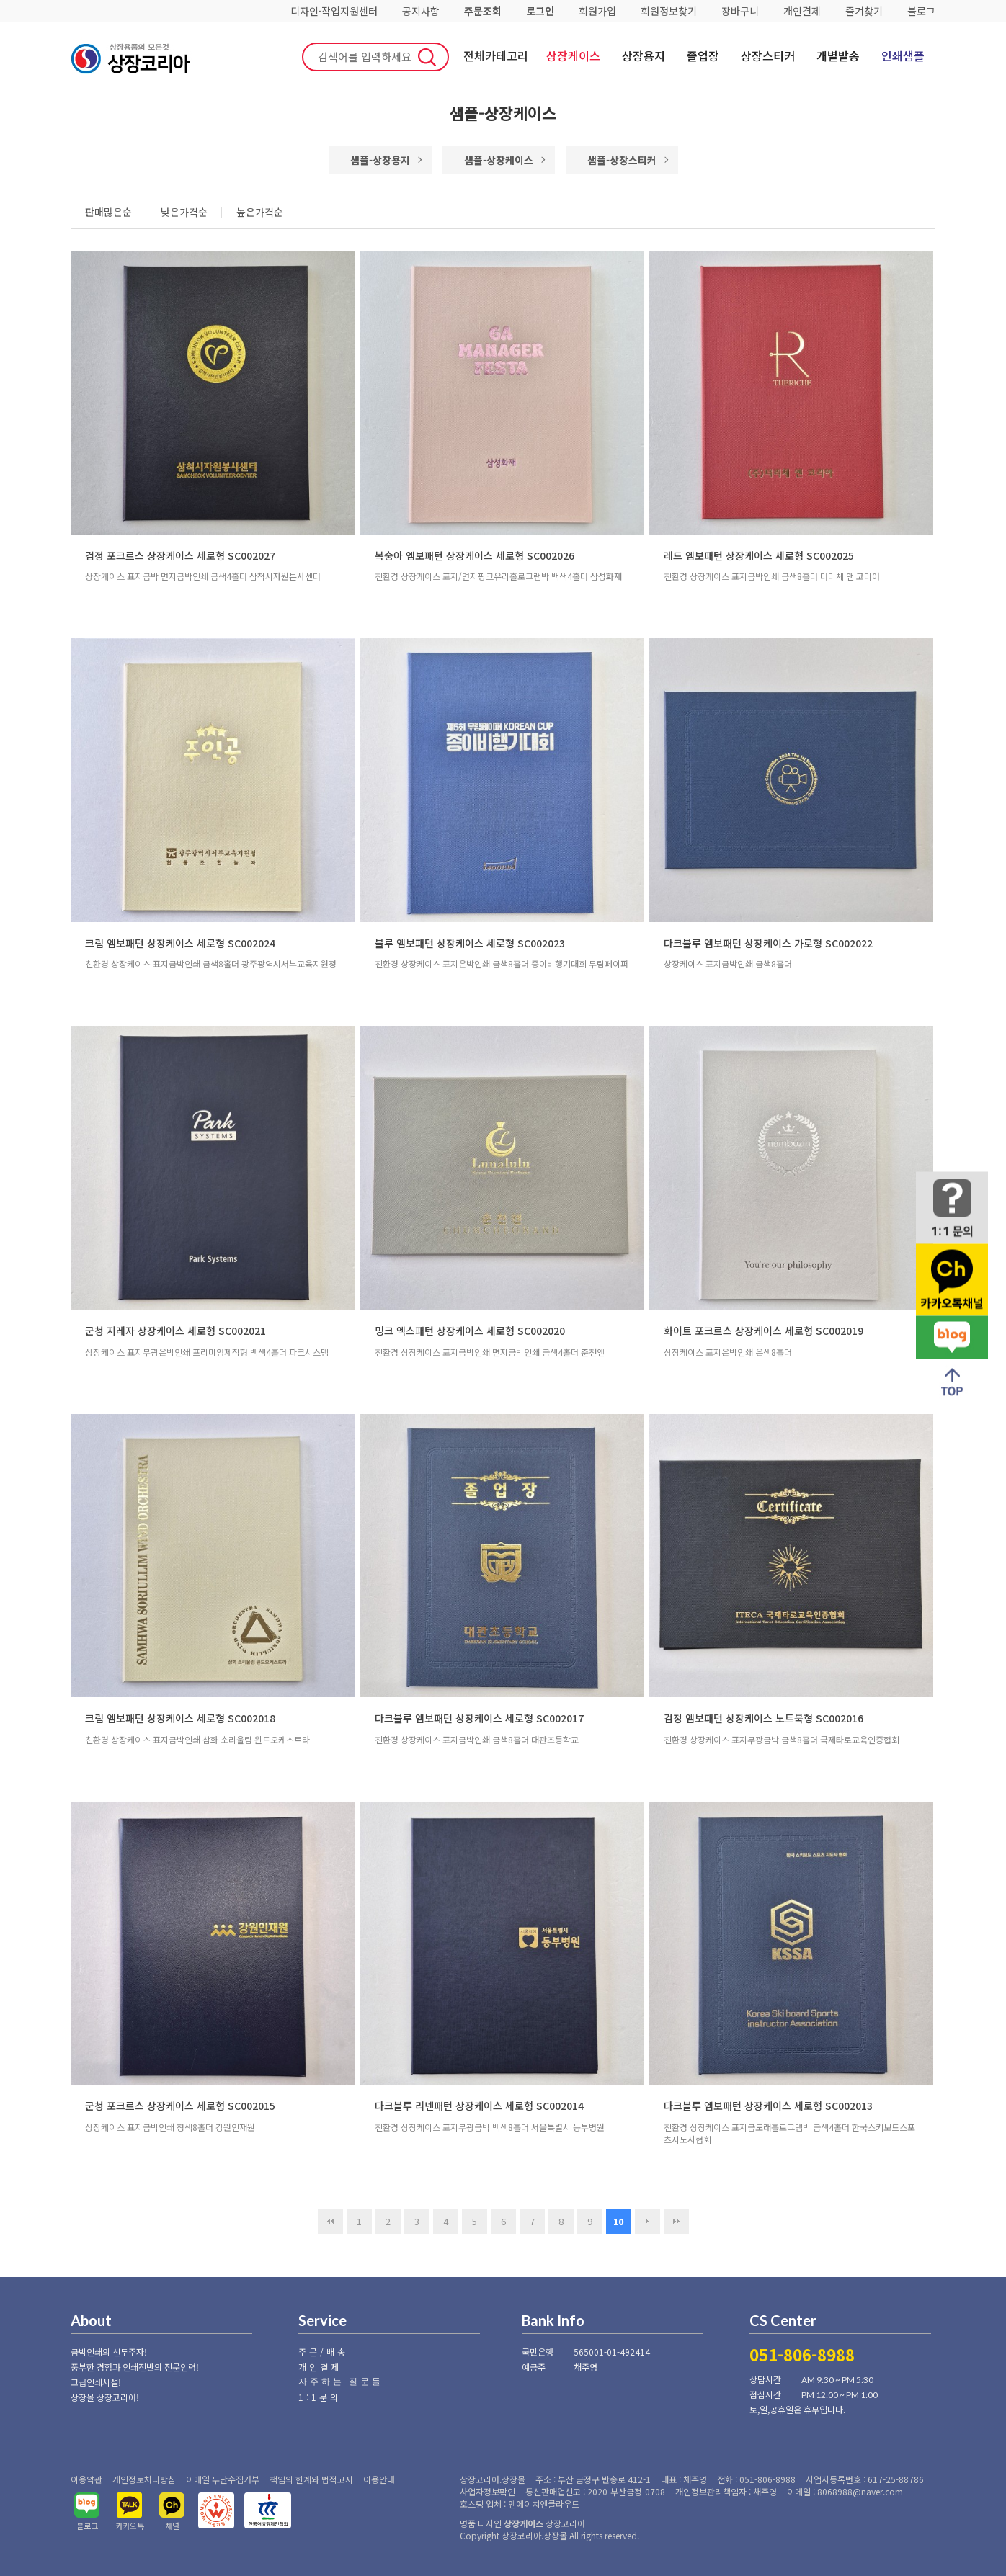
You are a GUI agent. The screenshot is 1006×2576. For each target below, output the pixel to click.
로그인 (540, 11)
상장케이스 (573, 55)
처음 (330, 2221)
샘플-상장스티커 (621, 160)
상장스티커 (768, 55)
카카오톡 (129, 2525)
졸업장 (703, 55)
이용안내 (379, 2479)
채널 (172, 2525)
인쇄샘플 (903, 55)
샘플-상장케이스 (498, 160)
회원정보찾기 (669, 11)
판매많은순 (108, 212)
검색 (427, 57)
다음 (647, 2221)
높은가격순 (259, 212)
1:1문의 (319, 2397)
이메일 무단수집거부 (222, 2479)
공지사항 (421, 11)
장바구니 (740, 11)
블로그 (921, 11)
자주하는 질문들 (340, 2381)
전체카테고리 (495, 55)
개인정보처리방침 (144, 2479)
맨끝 (676, 2221)
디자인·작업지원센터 (334, 11)
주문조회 (483, 11)
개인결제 (802, 11)
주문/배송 (323, 2351)
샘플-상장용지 (380, 160)
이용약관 (86, 2479)
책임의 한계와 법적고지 (311, 2479)
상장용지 (643, 55)
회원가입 (597, 11)
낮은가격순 (184, 212)
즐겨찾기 (864, 11)
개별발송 (838, 55)
